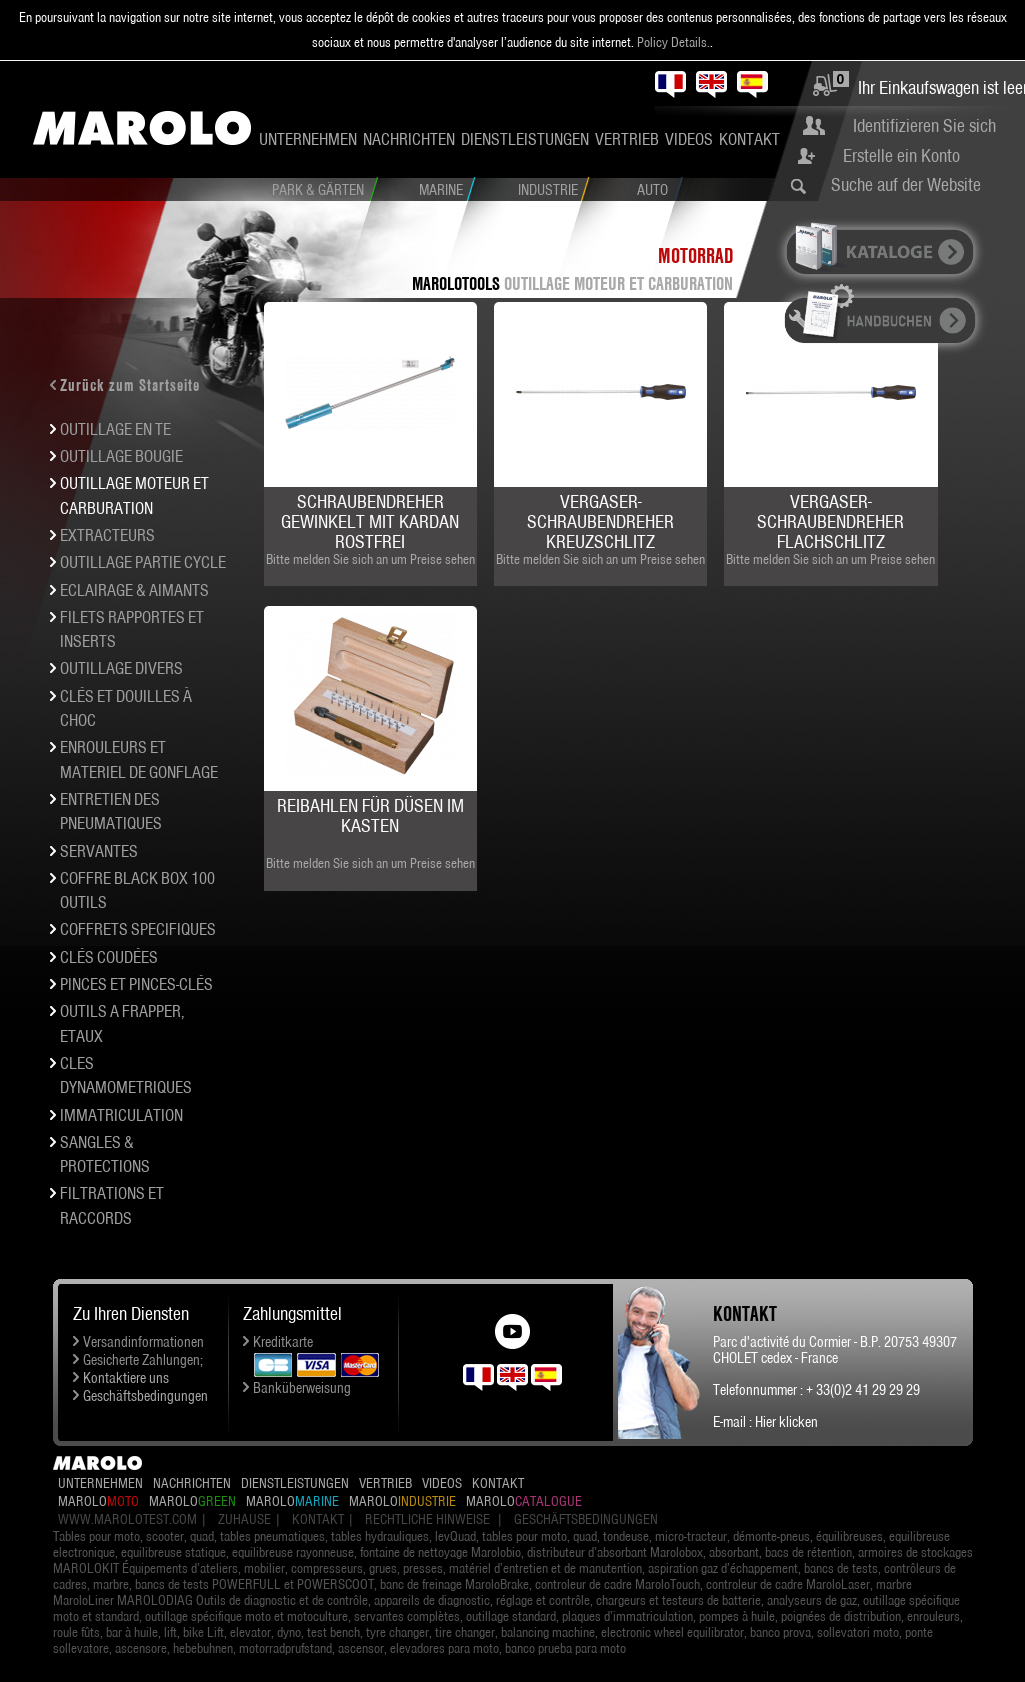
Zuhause (244, 1519)
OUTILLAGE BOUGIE (121, 456)
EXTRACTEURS (107, 535)
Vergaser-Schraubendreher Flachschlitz (830, 521)
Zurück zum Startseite (130, 385)
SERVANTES (99, 851)
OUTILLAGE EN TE (115, 429)
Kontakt (749, 139)
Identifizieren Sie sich (924, 125)
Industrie (548, 190)
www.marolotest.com (127, 1519)
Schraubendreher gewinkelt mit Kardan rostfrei (370, 521)
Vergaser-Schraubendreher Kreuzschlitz (600, 521)
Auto (652, 190)
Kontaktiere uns (126, 1378)
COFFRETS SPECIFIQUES (138, 929)
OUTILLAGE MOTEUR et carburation (618, 283)
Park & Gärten (318, 190)
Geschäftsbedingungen (145, 1396)
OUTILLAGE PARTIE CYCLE (143, 562)
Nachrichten (409, 139)
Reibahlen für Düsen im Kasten (370, 815)
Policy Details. (673, 42)
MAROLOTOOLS (456, 283)
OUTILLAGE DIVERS (121, 668)
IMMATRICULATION (121, 1115)
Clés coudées (109, 957)
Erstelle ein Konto (901, 155)
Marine (441, 190)
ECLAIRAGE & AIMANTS (134, 590)
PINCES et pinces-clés (136, 984)
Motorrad (695, 255)
